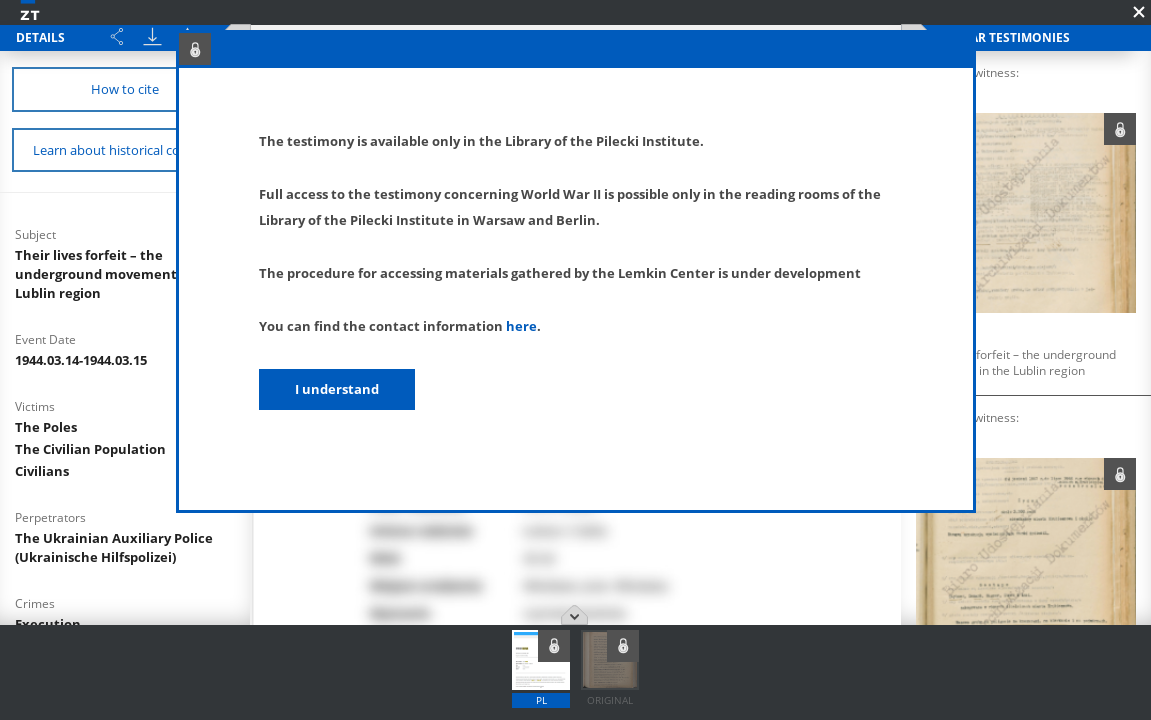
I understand (337, 389)
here (521, 326)
